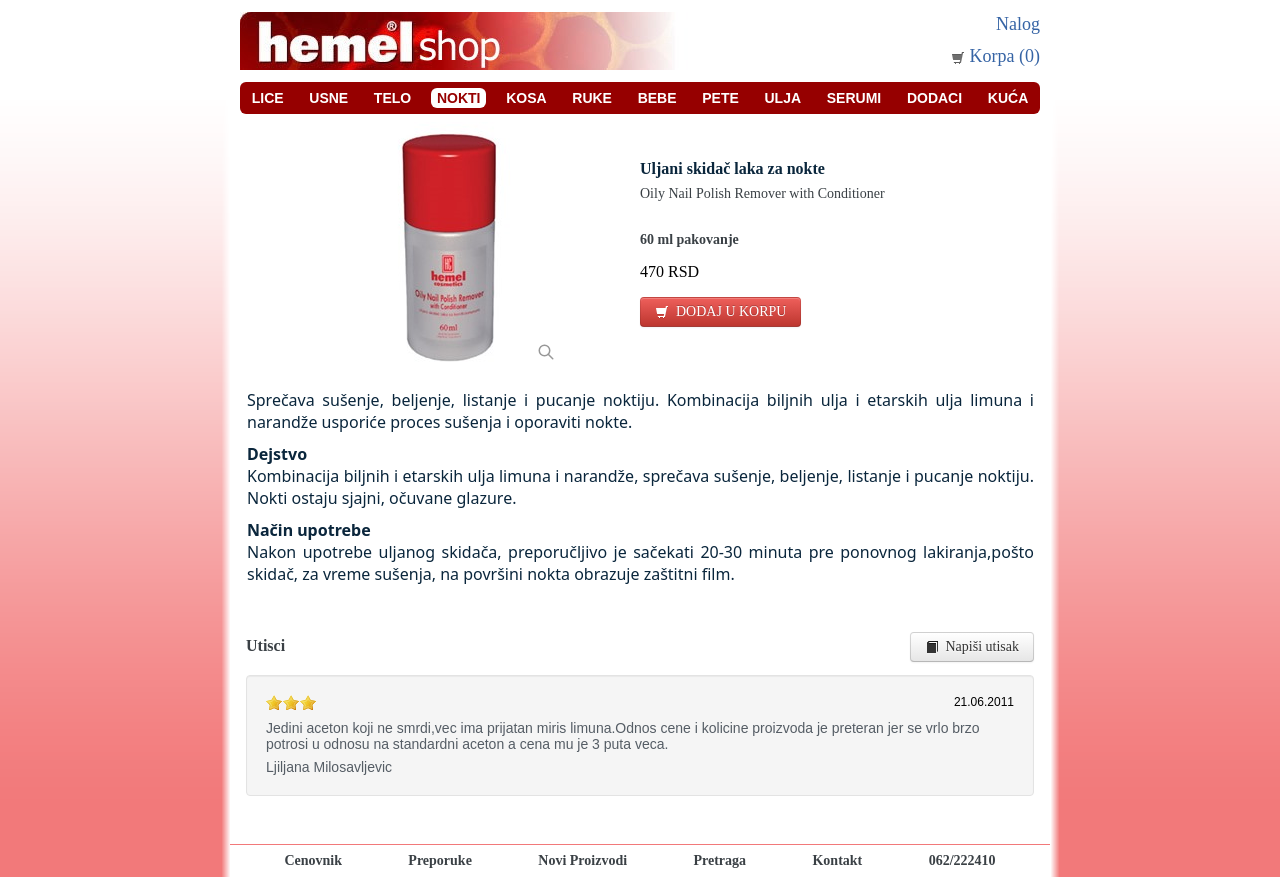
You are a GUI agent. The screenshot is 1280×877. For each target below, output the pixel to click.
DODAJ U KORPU (720, 311)
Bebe (657, 98)
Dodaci (934, 98)
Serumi (854, 98)
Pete (720, 98)
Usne (328, 98)
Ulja (783, 98)
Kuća (1008, 98)
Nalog (1018, 24)
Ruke (592, 98)
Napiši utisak (972, 646)
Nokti (459, 98)
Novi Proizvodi (582, 860)
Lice (268, 98)
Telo (392, 98)
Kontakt (837, 860)
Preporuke (440, 860)
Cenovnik (313, 860)
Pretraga (719, 860)
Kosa (526, 98)
